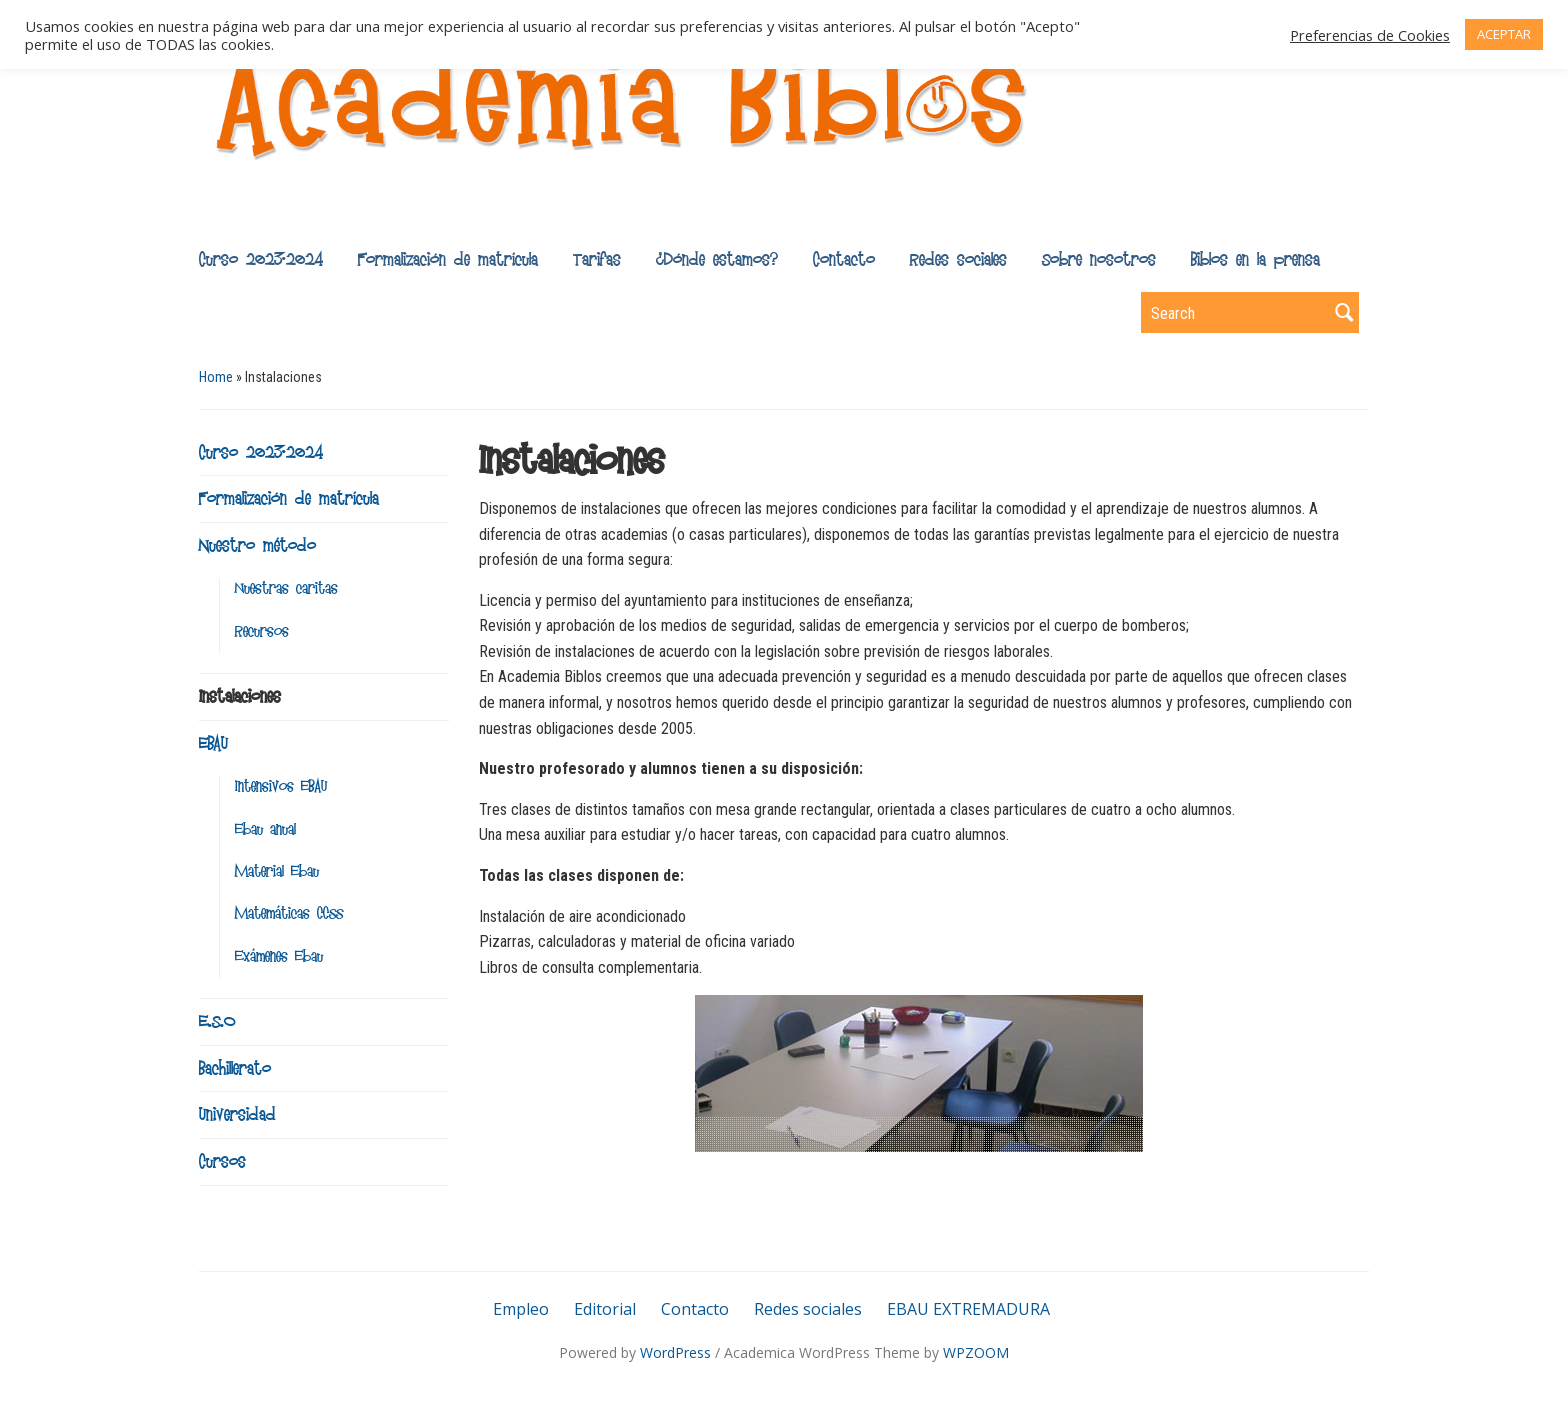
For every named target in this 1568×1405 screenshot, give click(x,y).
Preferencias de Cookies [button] (1370, 35)
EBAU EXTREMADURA (968, 1309)
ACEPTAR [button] (1504, 34)
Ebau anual (265, 829)
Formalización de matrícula (448, 259)
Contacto (844, 259)
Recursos (262, 631)
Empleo (521, 1309)
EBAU (213, 743)
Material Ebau (277, 871)
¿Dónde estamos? (717, 259)
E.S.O (217, 1021)
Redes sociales (958, 259)
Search (1344, 312)
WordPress (675, 1352)
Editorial (605, 1309)
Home (216, 377)
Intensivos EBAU (281, 786)
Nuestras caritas (286, 588)
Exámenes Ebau (279, 956)
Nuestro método (257, 545)
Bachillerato (235, 1068)
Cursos (222, 1161)
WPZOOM (976, 1352)
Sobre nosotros (1099, 259)
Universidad (237, 1114)
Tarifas (597, 259)
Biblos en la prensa (1255, 259)
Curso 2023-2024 (261, 259)
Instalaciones (240, 696)
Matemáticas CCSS (289, 913)
